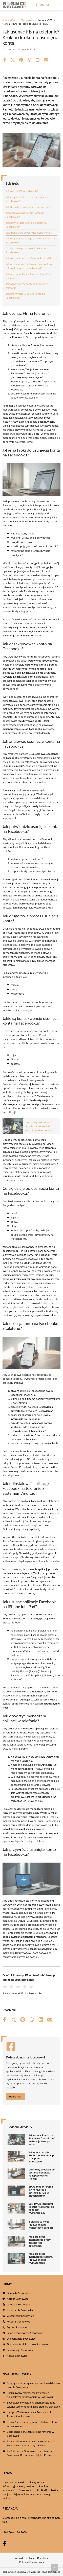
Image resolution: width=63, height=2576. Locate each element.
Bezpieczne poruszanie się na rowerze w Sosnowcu (30, 2433)
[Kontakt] (41, 5)
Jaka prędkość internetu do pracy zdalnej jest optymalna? (40, 2241)
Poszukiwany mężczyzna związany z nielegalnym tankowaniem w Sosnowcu (30, 2394)
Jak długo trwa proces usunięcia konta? (29, 232)
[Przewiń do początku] (54, 2567)
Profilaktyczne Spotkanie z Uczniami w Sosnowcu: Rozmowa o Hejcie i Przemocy (31, 2453)
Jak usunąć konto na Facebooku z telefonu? (31, 258)
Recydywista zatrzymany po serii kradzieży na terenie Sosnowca (33, 2385)
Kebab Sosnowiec (17, 2355)
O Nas (30, 2557)
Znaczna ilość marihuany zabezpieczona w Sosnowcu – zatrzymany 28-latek (31, 2443)
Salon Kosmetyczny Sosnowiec (25, 2332)
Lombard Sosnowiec (18, 2304)
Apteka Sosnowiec (17, 2298)
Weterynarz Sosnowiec (20, 2315)
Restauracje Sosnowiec (20, 2349)
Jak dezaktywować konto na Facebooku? (29, 206)
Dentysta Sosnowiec (19, 2293)
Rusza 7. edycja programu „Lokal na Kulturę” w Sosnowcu (32, 2423)
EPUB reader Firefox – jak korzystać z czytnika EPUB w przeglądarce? (42, 2191)
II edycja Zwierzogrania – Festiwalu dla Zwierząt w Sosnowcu (29, 2414)
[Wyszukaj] (48, 5)
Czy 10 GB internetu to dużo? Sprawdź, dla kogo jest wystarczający (41, 2208)
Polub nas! (15, 2096)
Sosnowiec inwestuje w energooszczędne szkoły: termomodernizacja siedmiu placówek (33, 2404)
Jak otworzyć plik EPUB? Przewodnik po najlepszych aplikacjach (42, 2157)
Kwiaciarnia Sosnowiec (20, 2310)
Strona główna (10, 20)
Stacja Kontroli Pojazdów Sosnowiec (28, 2344)
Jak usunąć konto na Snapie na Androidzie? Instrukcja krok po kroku (39, 1126)
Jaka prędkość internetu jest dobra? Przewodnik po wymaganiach (41, 2258)
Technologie (27, 20)
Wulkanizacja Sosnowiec (21, 2338)
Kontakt (18, 2557)
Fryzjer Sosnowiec (17, 2327)
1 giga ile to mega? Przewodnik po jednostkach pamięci (41, 2224)
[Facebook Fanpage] (35, 5)
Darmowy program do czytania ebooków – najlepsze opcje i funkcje (42, 2174)
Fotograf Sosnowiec (18, 2321)
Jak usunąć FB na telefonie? (22, 191)
